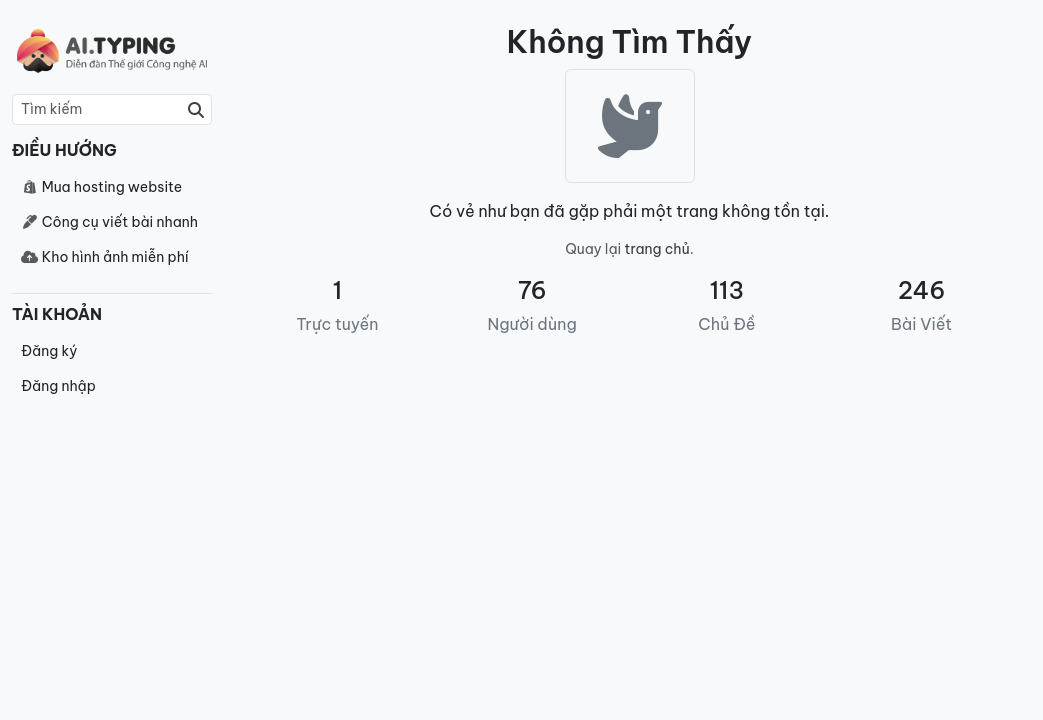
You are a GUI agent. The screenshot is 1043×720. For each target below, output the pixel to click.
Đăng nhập (58, 386)
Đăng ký (49, 351)
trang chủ (657, 249)
